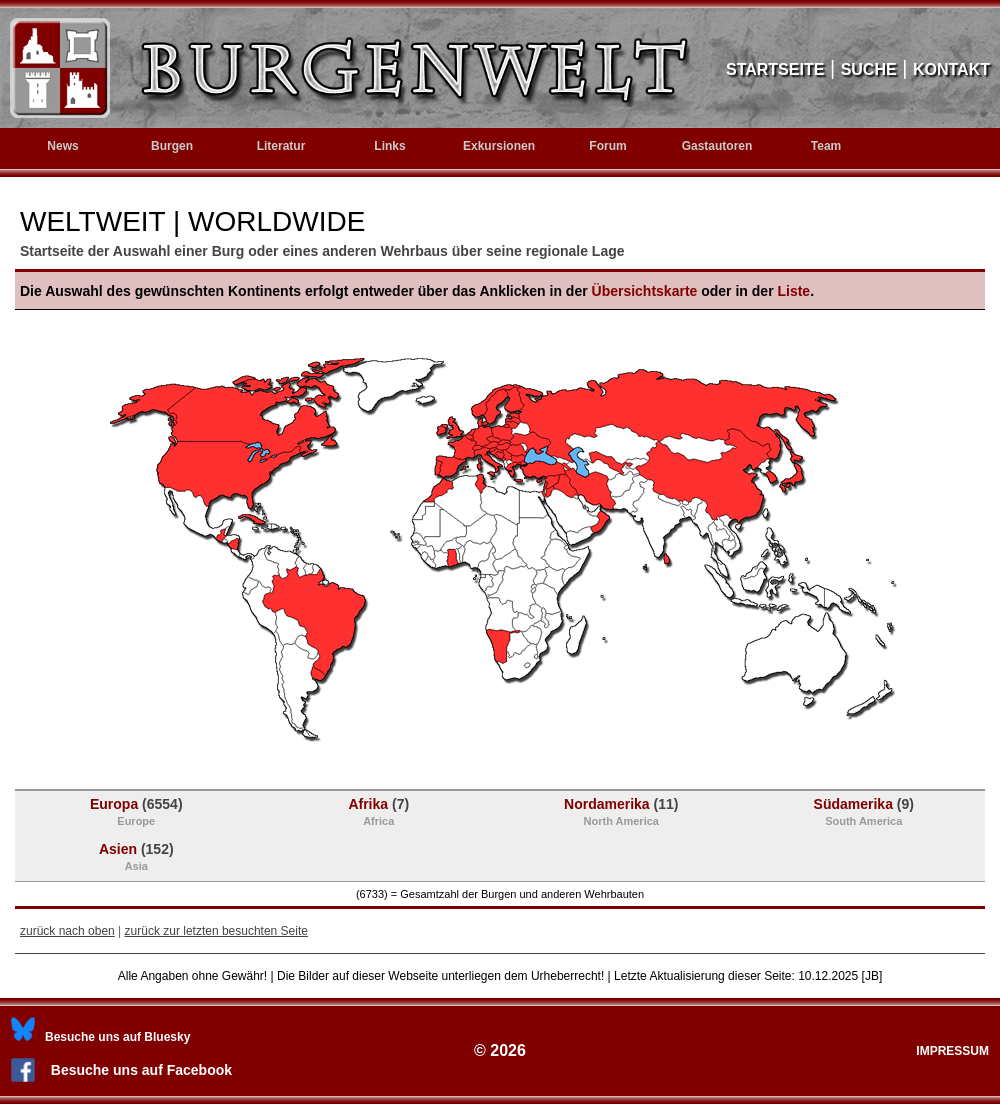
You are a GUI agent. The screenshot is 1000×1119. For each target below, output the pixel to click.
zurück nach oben (67, 931)
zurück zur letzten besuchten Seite (216, 931)
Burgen (172, 146)
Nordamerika (621, 811)
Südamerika (864, 811)
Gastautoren (717, 146)
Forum (607, 146)
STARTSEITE (775, 69)
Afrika (378, 811)
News (62, 146)
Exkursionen (499, 146)
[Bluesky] (100, 1037)
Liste (793, 291)
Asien (136, 856)
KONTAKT (951, 69)
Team (826, 146)
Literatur (281, 146)
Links (389, 146)
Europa (136, 811)
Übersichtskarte (645, 291)
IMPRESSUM (952, 1051)
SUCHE (869, 69)
